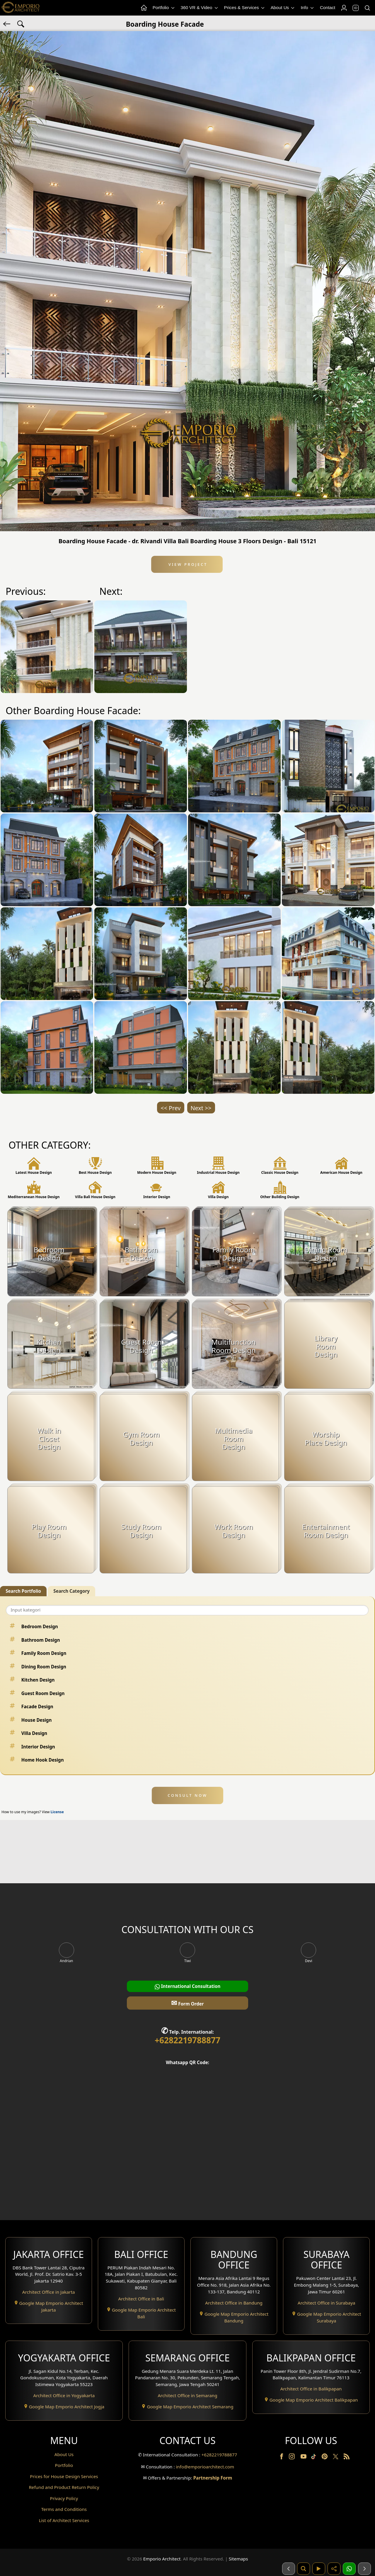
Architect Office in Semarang (187, 2395)
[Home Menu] (143, 8)
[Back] (7, 23)
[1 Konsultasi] (349, 2569)
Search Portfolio (23, 1591)
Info (308, 8)
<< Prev (170, 1108)
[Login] (343, 8)
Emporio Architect (162, 2559)
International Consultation (188, 1986)
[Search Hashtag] (21, 23)
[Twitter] (336, 2459)
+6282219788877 (187, 2040)
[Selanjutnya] (364, 2569)
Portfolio (164, 8)
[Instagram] (292, 2457)
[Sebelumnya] (288, 2569)
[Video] (318, 2569)
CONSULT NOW (187, 1795)
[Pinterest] (325, 2457)
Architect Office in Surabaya (326, 2303)
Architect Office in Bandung (233, 2303)
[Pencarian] (303, 2569)
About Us (283, 8)
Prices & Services (244, 8)
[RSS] (347, 2457)
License (57, 1811)
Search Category (71, 1591)
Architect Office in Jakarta (48, 2292)
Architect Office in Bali (141, 2299)
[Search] (367, 8)
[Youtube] (304, 2457)
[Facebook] (282, 2457)
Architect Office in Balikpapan (311, 2389)
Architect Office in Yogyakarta (64, 2395)
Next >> (201, 1108)
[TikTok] (314, 2457)
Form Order (187, 2003)
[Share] (334, 2569)
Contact (327, 7)
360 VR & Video (200, 8)
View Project (187, 564)
